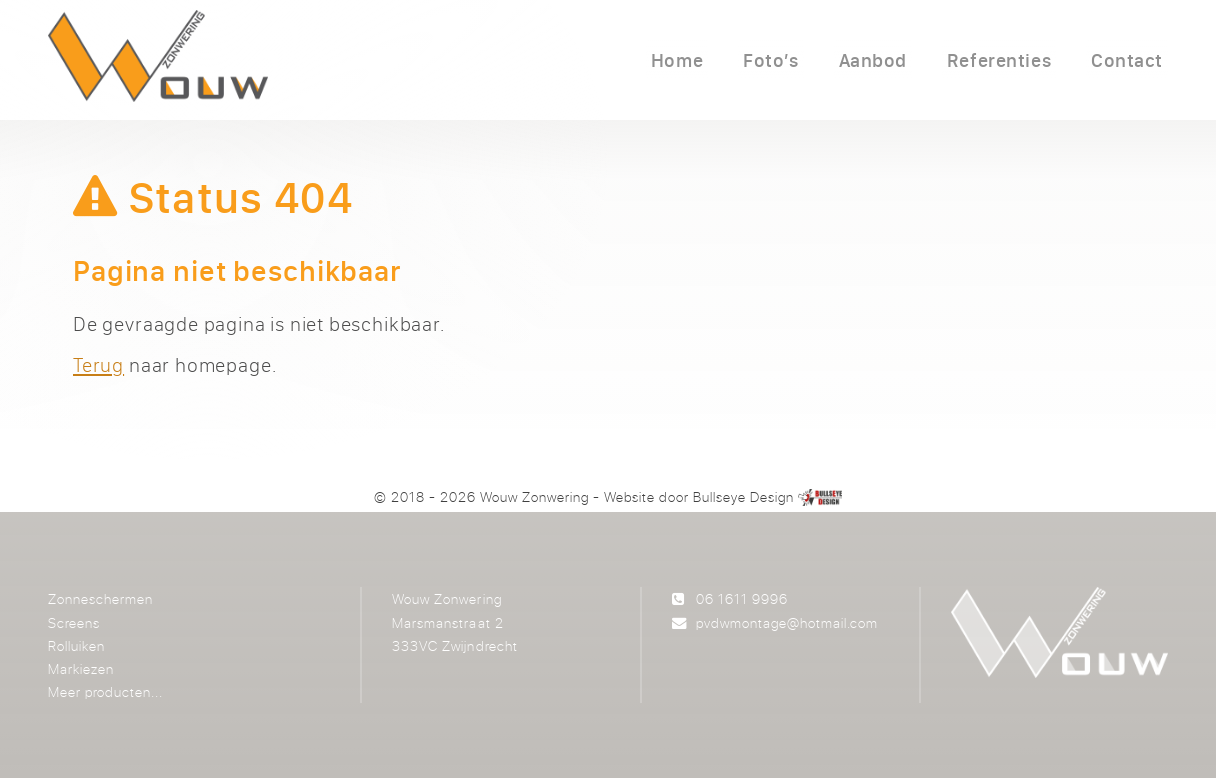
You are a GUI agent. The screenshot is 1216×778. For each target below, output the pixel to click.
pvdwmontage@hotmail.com (787, 622)
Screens (74, 622)
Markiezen (81, 668)
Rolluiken (76, 645)
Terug (98, 364)
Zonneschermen (100, 598)
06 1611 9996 (742, 598)
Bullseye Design (743, 496)
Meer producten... (105, 691)
